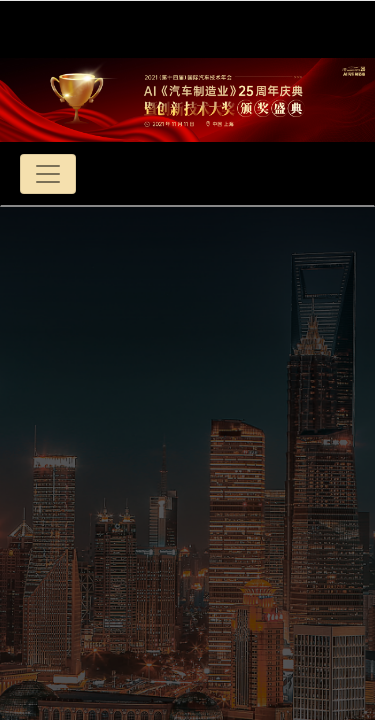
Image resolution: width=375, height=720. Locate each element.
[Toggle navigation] (48, 174)
